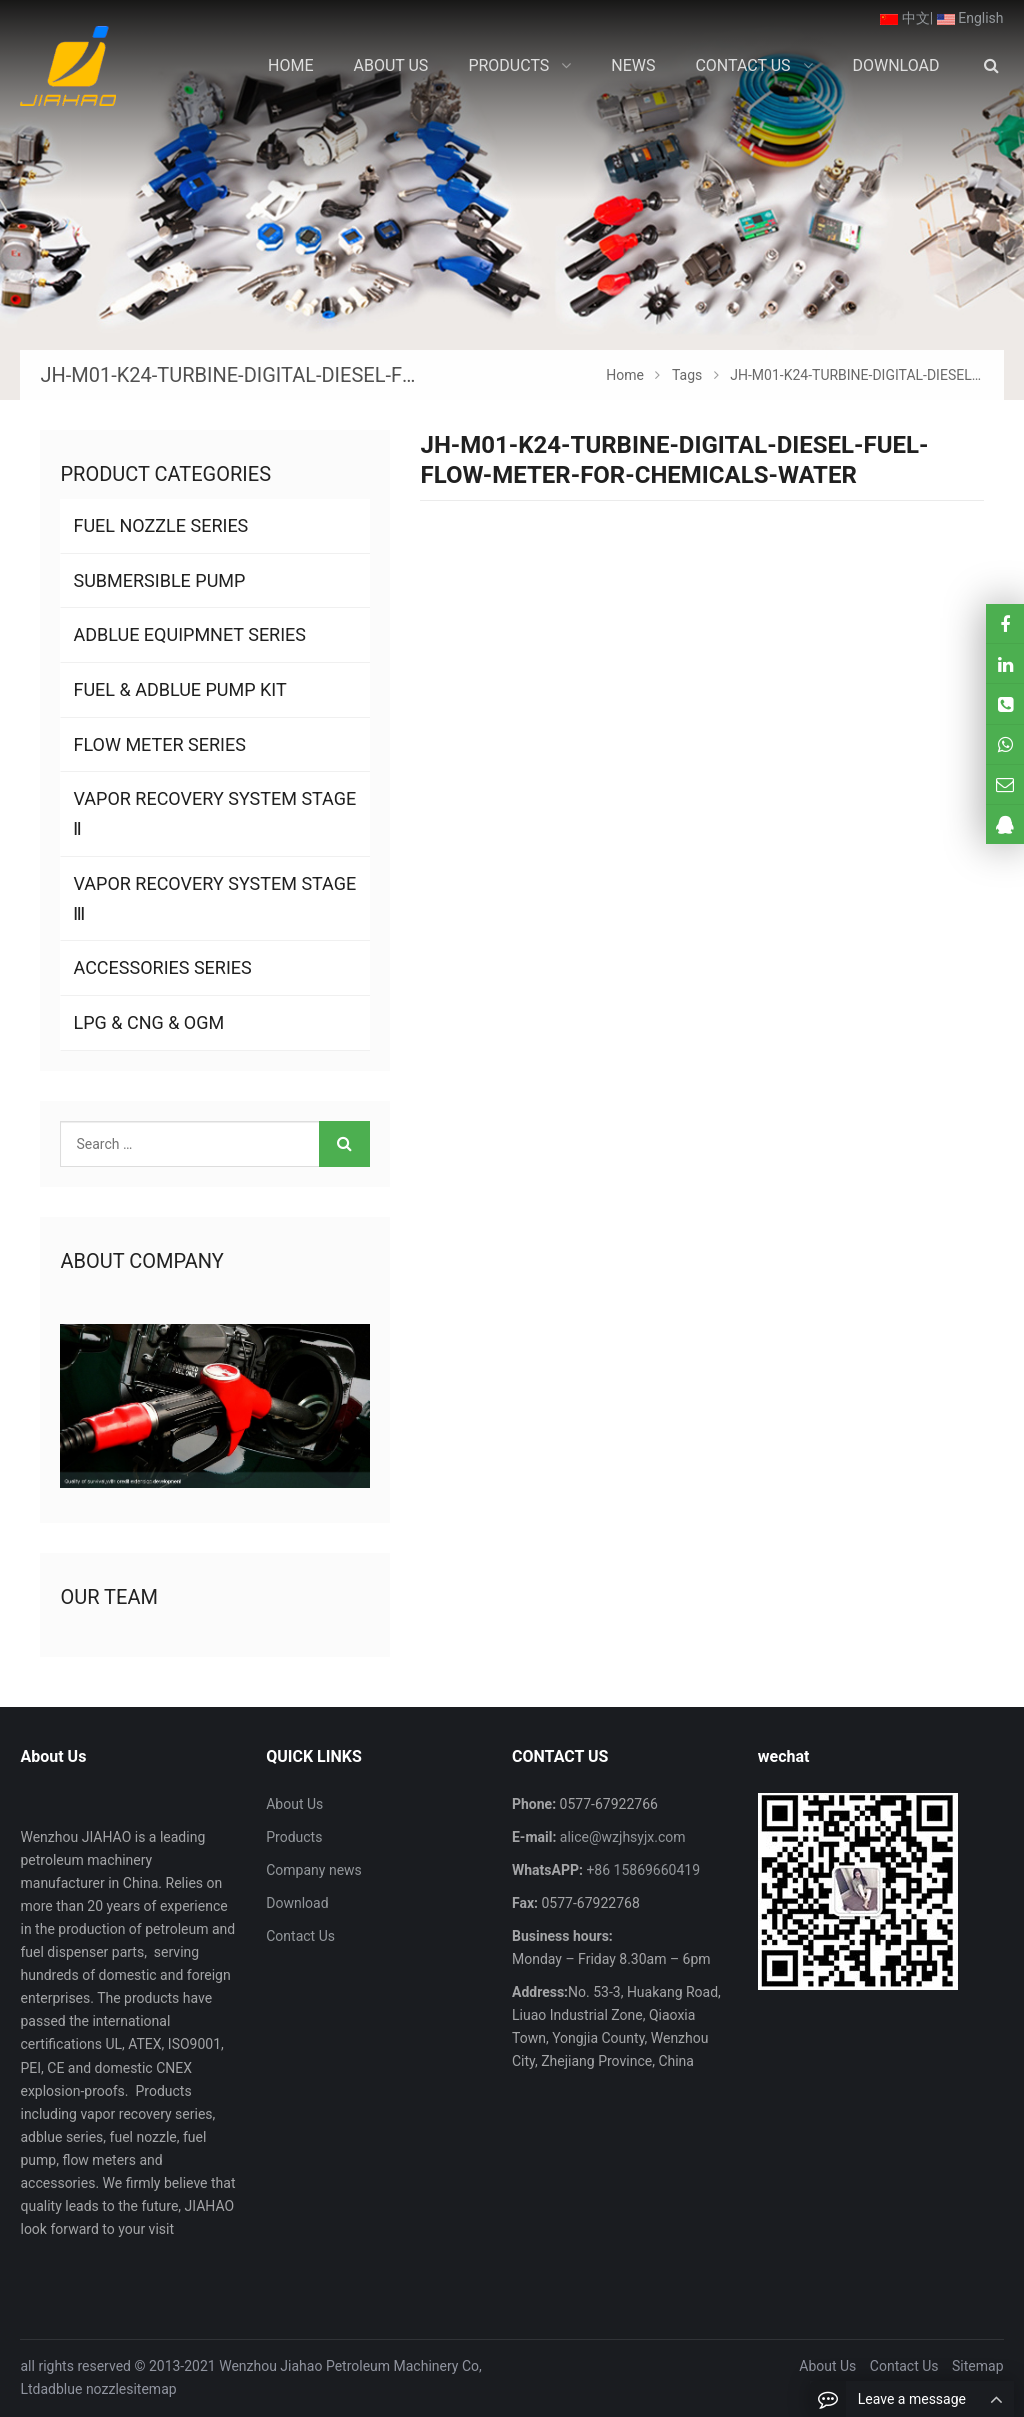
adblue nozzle (84, 2389)
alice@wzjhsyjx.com (620, 1837)
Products (294, 1837)
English (970, 18)
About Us (294, 1804)
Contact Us (300, 1936)
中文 (904, 18)
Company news (314, 1870)
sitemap (151, 2389)
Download (297, 1903)
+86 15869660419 (641, 1870)
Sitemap (977, 2366)
